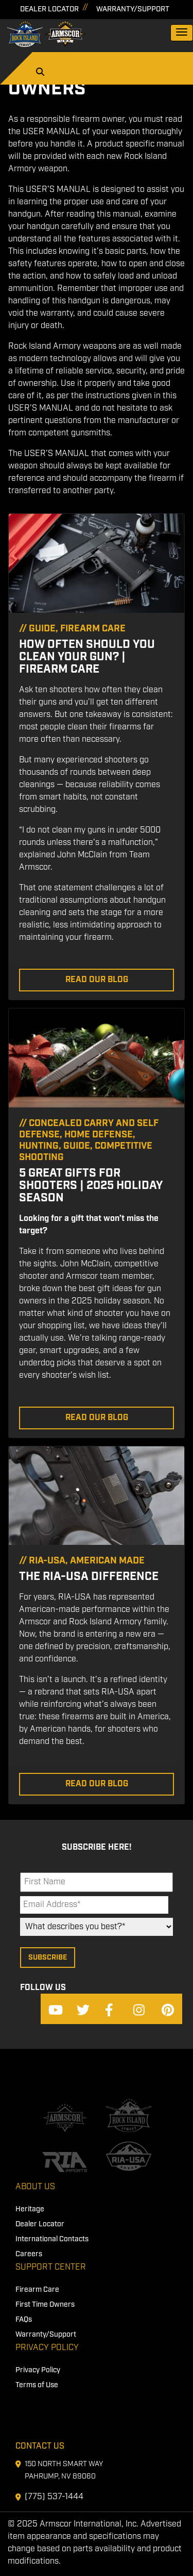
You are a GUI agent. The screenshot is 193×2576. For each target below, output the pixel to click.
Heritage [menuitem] (29, 2209)
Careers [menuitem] (28, 2254)
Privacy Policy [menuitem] (47, 2347)
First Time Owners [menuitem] (45, 2304)
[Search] (40, 72)
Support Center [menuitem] (50, 2267)
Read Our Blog (96, 979)
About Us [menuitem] (35, 2186)
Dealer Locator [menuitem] (39, 2224)
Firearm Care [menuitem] (37, 2289)
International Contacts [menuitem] (52, 2239)
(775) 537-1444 (54, 2496)
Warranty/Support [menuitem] (45, 2334)
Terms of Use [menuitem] (36, 2385)
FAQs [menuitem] (23, 2319)
